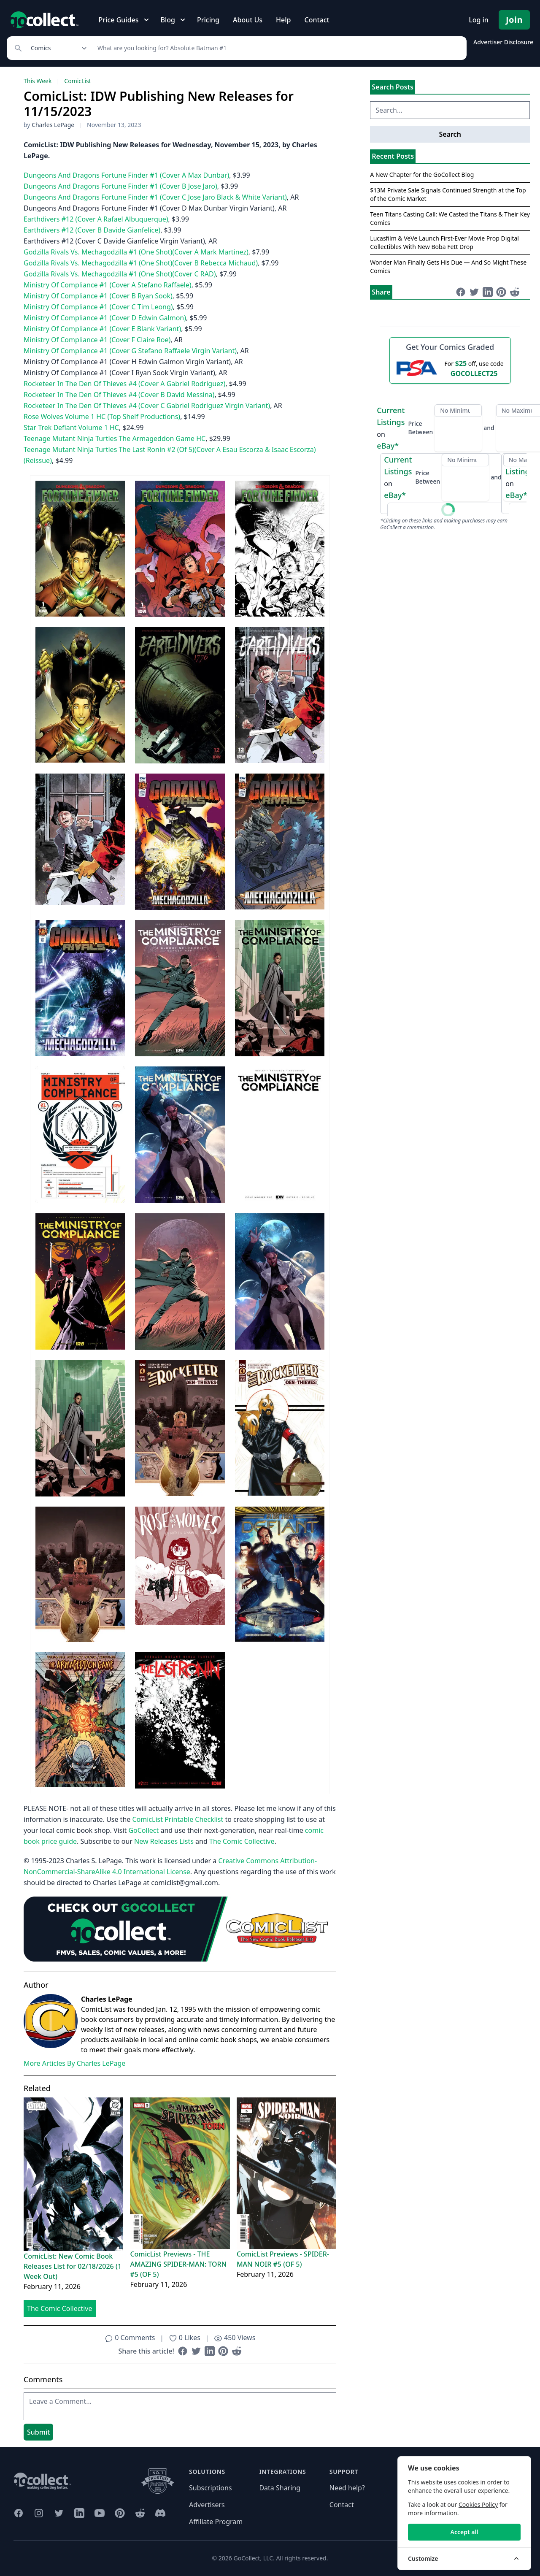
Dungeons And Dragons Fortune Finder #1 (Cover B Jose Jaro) (120, 186)
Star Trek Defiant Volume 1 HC (71, 427)
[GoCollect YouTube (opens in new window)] (99, 2513)
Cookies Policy (478, 2504)
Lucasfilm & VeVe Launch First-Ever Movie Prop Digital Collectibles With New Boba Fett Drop (444, 242)
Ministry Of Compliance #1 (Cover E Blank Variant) (102, 328)
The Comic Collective (242, 1841)
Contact (316, 19)
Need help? (347, 2487)
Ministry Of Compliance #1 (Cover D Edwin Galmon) (105, 317)
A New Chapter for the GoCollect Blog (422, 174)
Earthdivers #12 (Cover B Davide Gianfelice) (92, 230)
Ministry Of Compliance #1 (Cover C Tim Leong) (98, 306)
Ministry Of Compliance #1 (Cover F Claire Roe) (97, 339)
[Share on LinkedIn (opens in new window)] (210, 2351)
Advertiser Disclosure (503, 42)
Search (450, 134)
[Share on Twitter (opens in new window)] (196, 2351)
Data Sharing (279, 2487)
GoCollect (143, 1830)
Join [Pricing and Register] (514, 19)
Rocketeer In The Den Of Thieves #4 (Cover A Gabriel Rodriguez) (124, 383)
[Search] (277, 48)
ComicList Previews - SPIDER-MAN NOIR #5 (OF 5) (283, 2259)
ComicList (77, 81)
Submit (38, 2432)
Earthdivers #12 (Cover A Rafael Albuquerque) (96, 219)
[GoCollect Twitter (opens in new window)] (59, 2513)
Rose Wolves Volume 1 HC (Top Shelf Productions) (102, 416)
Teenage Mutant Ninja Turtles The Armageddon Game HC (114, 438)
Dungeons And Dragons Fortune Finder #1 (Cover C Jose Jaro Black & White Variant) (155, 197)
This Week (37, 81)
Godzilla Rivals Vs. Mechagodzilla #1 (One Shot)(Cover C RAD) (120, 274)
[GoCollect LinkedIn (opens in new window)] (79, 2513)
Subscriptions (210, 2487)
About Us (247, 19)
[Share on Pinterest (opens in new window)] (223, 2351)
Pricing (208, 19)
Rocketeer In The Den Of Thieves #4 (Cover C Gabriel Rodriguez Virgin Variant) (147, 405)
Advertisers (207, 2504)
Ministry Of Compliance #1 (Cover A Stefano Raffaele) (108, 285)
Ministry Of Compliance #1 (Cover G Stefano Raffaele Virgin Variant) (130, 350)
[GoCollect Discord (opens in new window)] (160, 2513)
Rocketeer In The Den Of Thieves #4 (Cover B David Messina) (119, 394)
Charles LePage (53, 125)
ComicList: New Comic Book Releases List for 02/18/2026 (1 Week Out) (73, 2266)
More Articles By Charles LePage (74, 2063)
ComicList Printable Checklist (177, 1819)
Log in (479, 19)
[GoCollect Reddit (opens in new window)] (140, 2513)
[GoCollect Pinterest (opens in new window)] (120, 2513)
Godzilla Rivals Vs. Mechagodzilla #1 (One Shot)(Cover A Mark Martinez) (136, 252)
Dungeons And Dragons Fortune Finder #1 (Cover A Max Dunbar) (126, 175)
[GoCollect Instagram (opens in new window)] (39, 2513)
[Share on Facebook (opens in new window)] (183, 2351)
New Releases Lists (164, 1841)
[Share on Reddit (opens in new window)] (237, 2351)
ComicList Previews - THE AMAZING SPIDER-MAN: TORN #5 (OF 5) (178, 2264)
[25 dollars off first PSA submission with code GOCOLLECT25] (450, 368)
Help (283, 19)
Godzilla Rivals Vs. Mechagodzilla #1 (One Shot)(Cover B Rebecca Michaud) (141, 263)
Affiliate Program (216, 2521)
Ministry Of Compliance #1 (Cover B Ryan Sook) (98, 295)
